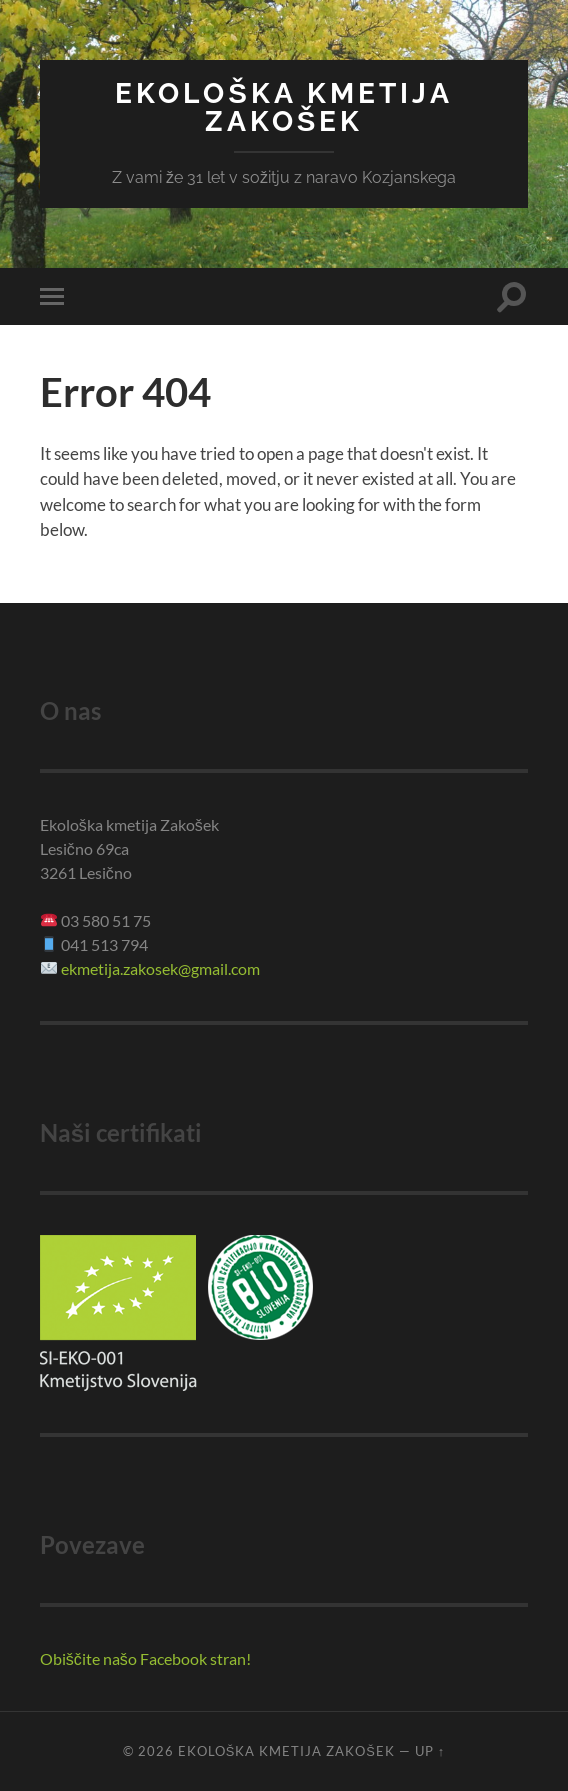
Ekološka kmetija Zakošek (284, 107)
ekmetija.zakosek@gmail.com (160, 968)
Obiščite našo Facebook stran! (145, 1658)
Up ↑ (430, 1751)
